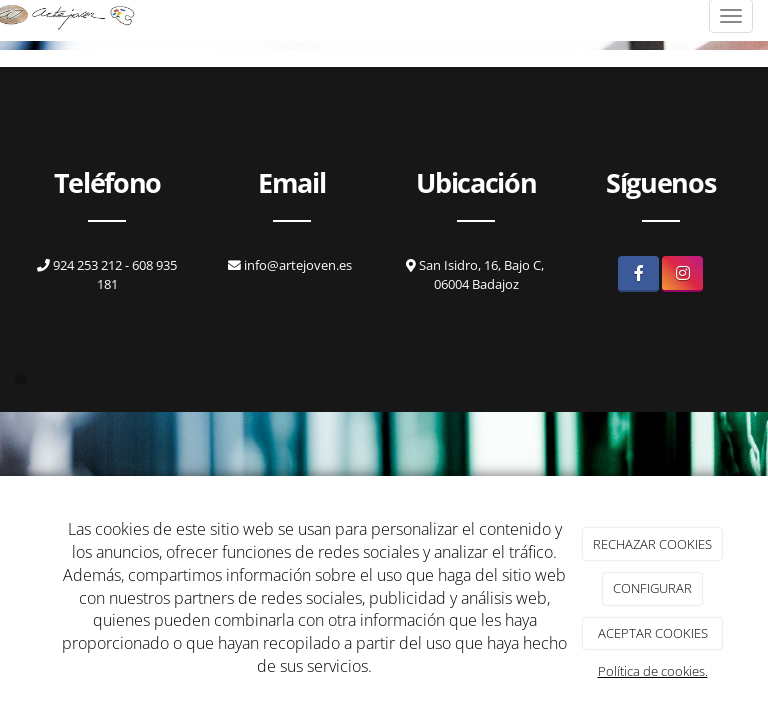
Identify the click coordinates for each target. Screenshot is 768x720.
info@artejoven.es (298, 265)
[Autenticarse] (22, 377)
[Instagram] (682, 273)
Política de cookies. (653, 671)
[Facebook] (638, 273)
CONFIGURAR (652, 588)
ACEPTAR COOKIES (653, 633)
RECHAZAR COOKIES (652, 544)
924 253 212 (81, 265)
